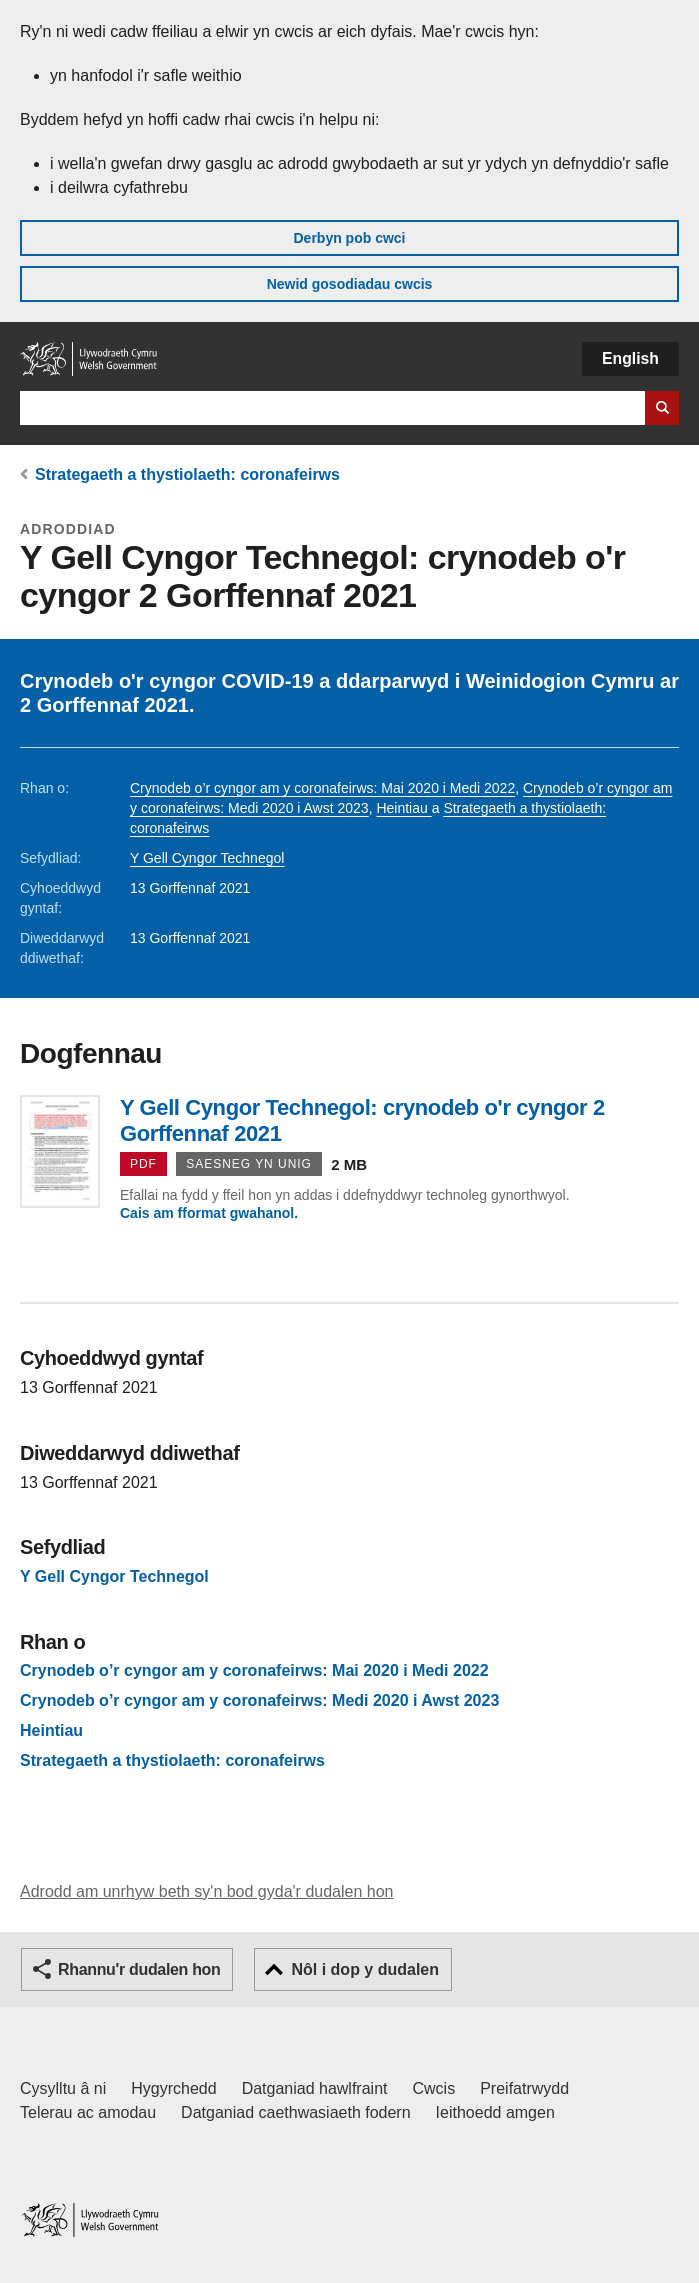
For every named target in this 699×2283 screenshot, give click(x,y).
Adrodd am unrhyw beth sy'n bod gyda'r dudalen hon (206, 1891)
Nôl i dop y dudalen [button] (365, 1969)
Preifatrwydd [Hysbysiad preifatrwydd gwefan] (524, 2088)
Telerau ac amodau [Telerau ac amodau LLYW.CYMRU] (88, 2112)
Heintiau (403, 808)
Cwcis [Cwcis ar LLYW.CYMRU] (434, 2088)
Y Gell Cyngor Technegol (207, 858)
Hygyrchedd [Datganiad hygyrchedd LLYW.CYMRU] (173, 2088)
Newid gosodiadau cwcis (350, 284)
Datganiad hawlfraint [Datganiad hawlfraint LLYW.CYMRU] (315, 2088)
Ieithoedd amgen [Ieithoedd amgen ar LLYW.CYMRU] (495, 2112)
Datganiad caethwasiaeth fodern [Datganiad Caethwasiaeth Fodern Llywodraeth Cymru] (296, 2112)
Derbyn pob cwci (349, 238)
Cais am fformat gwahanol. (209, 1213)
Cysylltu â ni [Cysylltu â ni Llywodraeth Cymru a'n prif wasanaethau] (63, 2088)
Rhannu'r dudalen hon (139, 1969)
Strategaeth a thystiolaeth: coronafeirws (187, 474)
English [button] (630, 358)
